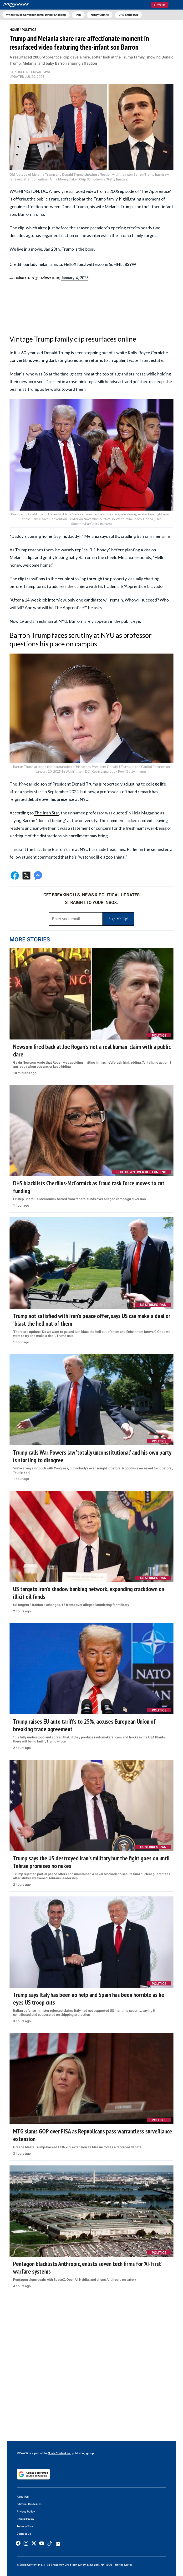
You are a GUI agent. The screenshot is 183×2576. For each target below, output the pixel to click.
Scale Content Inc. (59, 2453)
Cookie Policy (25, 2519)
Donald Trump (74, 206)
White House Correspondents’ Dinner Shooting (36, 14)
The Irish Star (46, 812)
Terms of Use (25, 2526)
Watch (161, 4)
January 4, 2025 (74, 277)
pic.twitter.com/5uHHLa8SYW (107, 264)
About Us (23, 2496)
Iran (78, 14)
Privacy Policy (26, 2511)
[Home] (15, 5)
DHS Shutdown (128, 14)
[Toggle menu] (176, 4)
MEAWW (22, 2453)
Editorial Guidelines (29, 2504)
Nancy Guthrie (100, 14)
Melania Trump (119, 206)
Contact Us (24, 2533)
